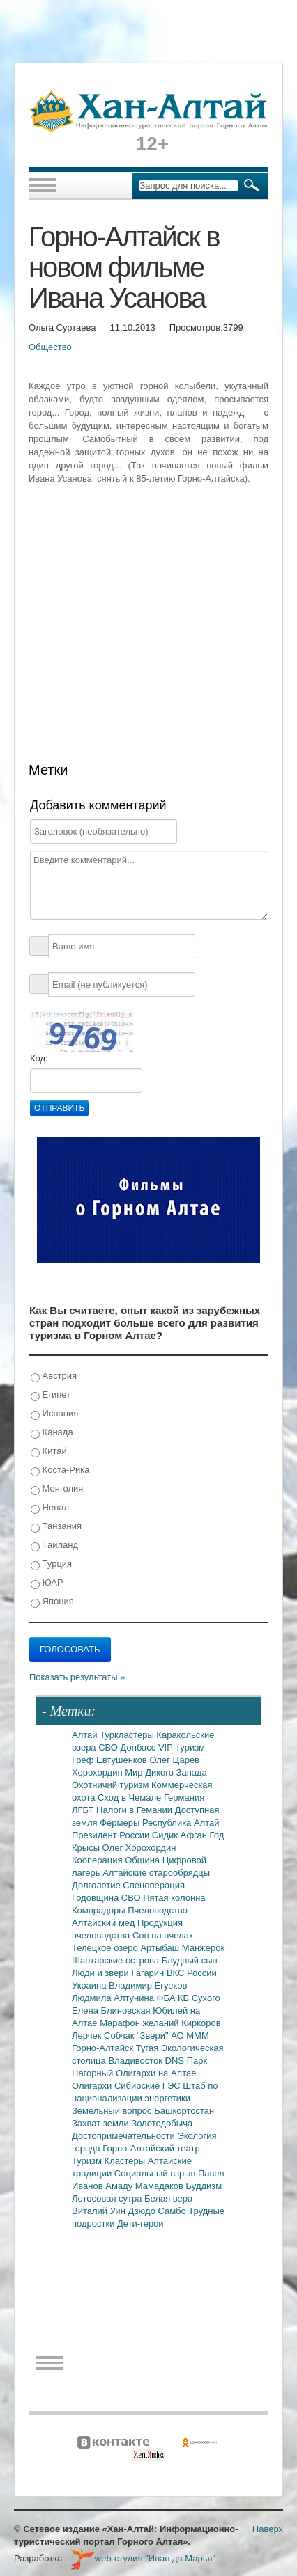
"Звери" (154, 2035)
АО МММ (190, 2035)
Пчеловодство (158, 1910)
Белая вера (168, 2198)
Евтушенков (122, 1760)
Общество (50, 347)
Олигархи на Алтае (156, 2073)
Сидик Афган (181, 1835)
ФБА (167, 1998)
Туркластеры (128, 1735)
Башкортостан (184, 2110)
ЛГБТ (84, 1810)
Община (143, 1860)
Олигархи (93, 2085)
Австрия (54, 1376)
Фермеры (121, 1822)
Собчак (120, 2035)
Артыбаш (160, 1948)
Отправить (59, 1108)
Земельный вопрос (113, 2110)
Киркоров (201, 2023)
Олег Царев (174, 1760)
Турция (51, 1564)
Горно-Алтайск (104, 2048)
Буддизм (204, 2186)
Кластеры (126, 2161)
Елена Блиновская (112, 2010)
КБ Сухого (199, 1998)
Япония (52, 1602)
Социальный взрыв (156, 2173)
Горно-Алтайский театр (150, 2148)
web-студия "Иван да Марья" (142, 2558)
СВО (109, 1747)
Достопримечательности (124, 2136)
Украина (90, 1985)
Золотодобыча (161, 2123)
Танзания (56, 1527)
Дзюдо (143, 2211)
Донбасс (139, 1747)
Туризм (88, 2161)
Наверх (267, 2529)
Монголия (57, 1489)
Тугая (148, 2048)
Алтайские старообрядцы (156, 1872)
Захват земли (101, 2123)
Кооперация (98, 1860)
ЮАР (47, 1583)
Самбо (173, 2211)
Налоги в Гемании (135, 1810)
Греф (84, 1760)
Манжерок (203, 1948)
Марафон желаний (140, 2023)
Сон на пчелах (162, 1935)
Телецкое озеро (106, 1948)
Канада (52, 1433)
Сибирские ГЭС (148, 2085)
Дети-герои (140, 2223)
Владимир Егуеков (148, 1985)
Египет (50, 1395)
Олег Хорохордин (139, 1847)
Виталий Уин (100, 2211)
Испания (54, 1414)
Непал (50, 1508)
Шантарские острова (117, 1960)
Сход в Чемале (131, 1797)
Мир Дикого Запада (166, 1772)
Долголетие (97, 1885)
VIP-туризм (181, 1747)
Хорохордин (98, 1772)
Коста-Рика (60, 1470)
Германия (184, 1797)
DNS (176, 2060)
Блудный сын (190, 1960)
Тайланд (54, 1545)
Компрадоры (100, 1910)
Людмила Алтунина (114, 1998)
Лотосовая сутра (108, 2198)
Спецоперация (154, 1885)
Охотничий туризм (111, 1785)
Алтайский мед (104, 1923)
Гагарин (149, 1973)
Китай (49, 1451)
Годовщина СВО (107, 1898)
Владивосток (136, 2060)
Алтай (86, 1735)
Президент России (112, 1835)
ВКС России (192, 1973)
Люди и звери (101, 1973)
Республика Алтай (181, 1822)
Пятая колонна (174, 1898)
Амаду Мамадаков (145, 2186)
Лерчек (88, 2035)
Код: (39, 1058)
